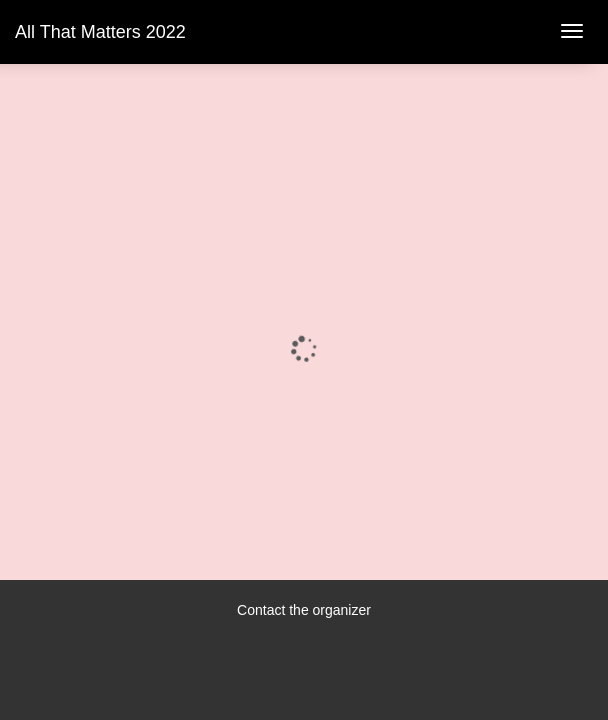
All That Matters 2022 (100, 32)
